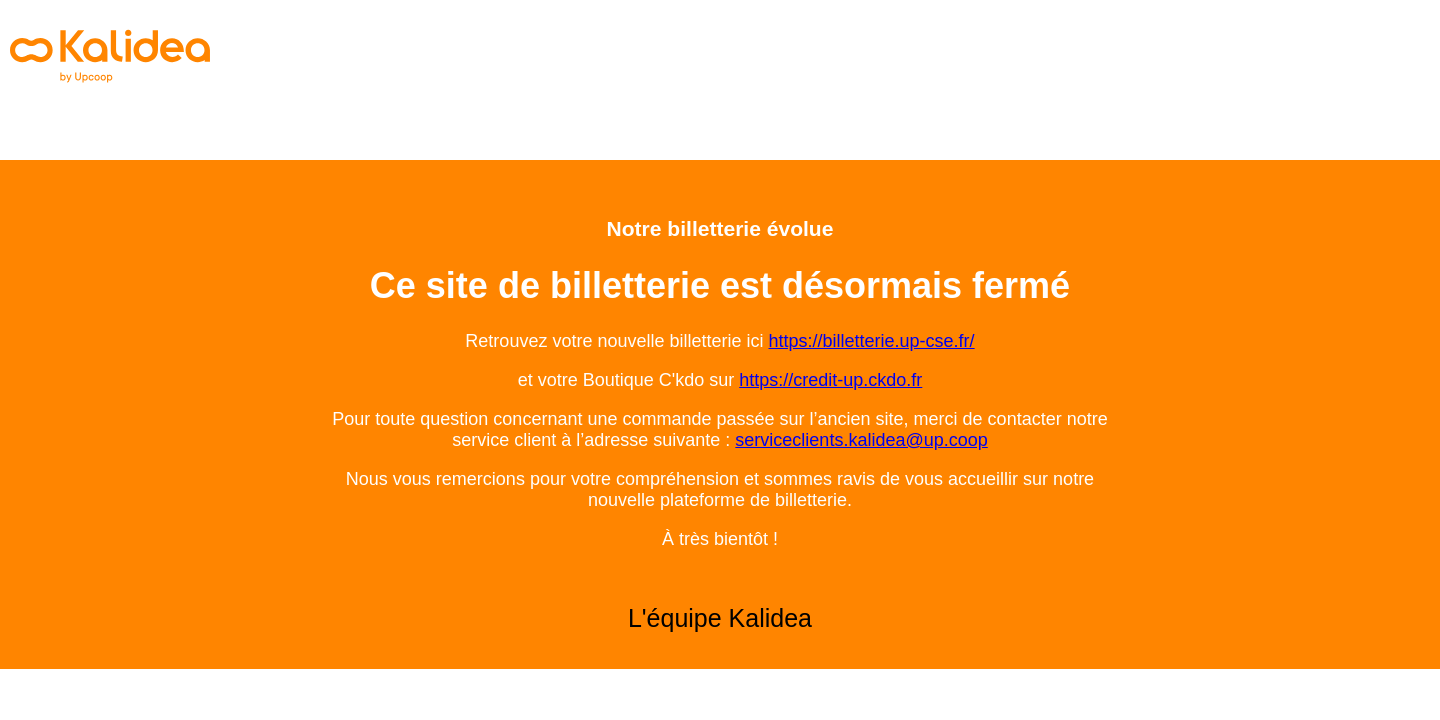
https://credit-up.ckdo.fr (830, 380)
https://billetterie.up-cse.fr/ (872, 341)
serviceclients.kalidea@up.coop (861, 440)
